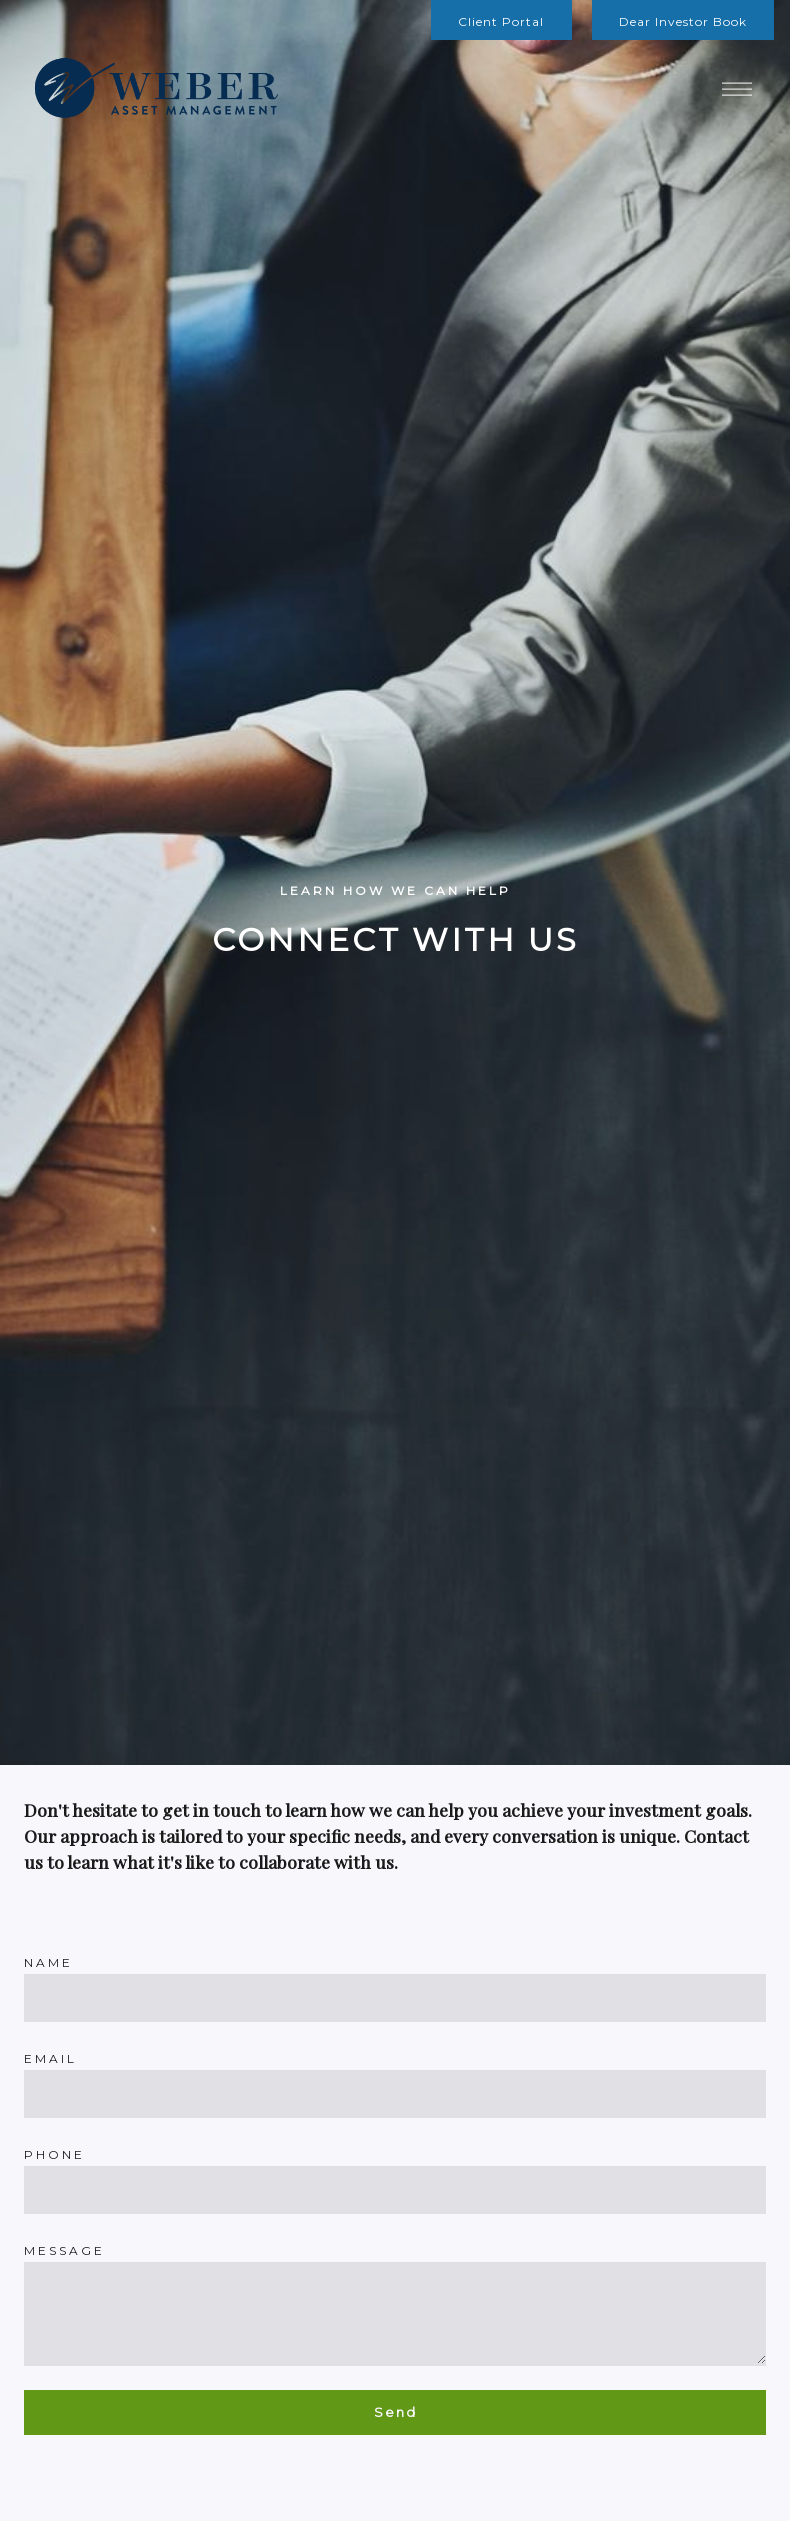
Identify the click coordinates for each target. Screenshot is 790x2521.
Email (50, 2058)
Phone (54, 2154)
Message (64, 2250)
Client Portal (501, 21)
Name (48, 1962)
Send (395, 2412)
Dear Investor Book (683, 21)
